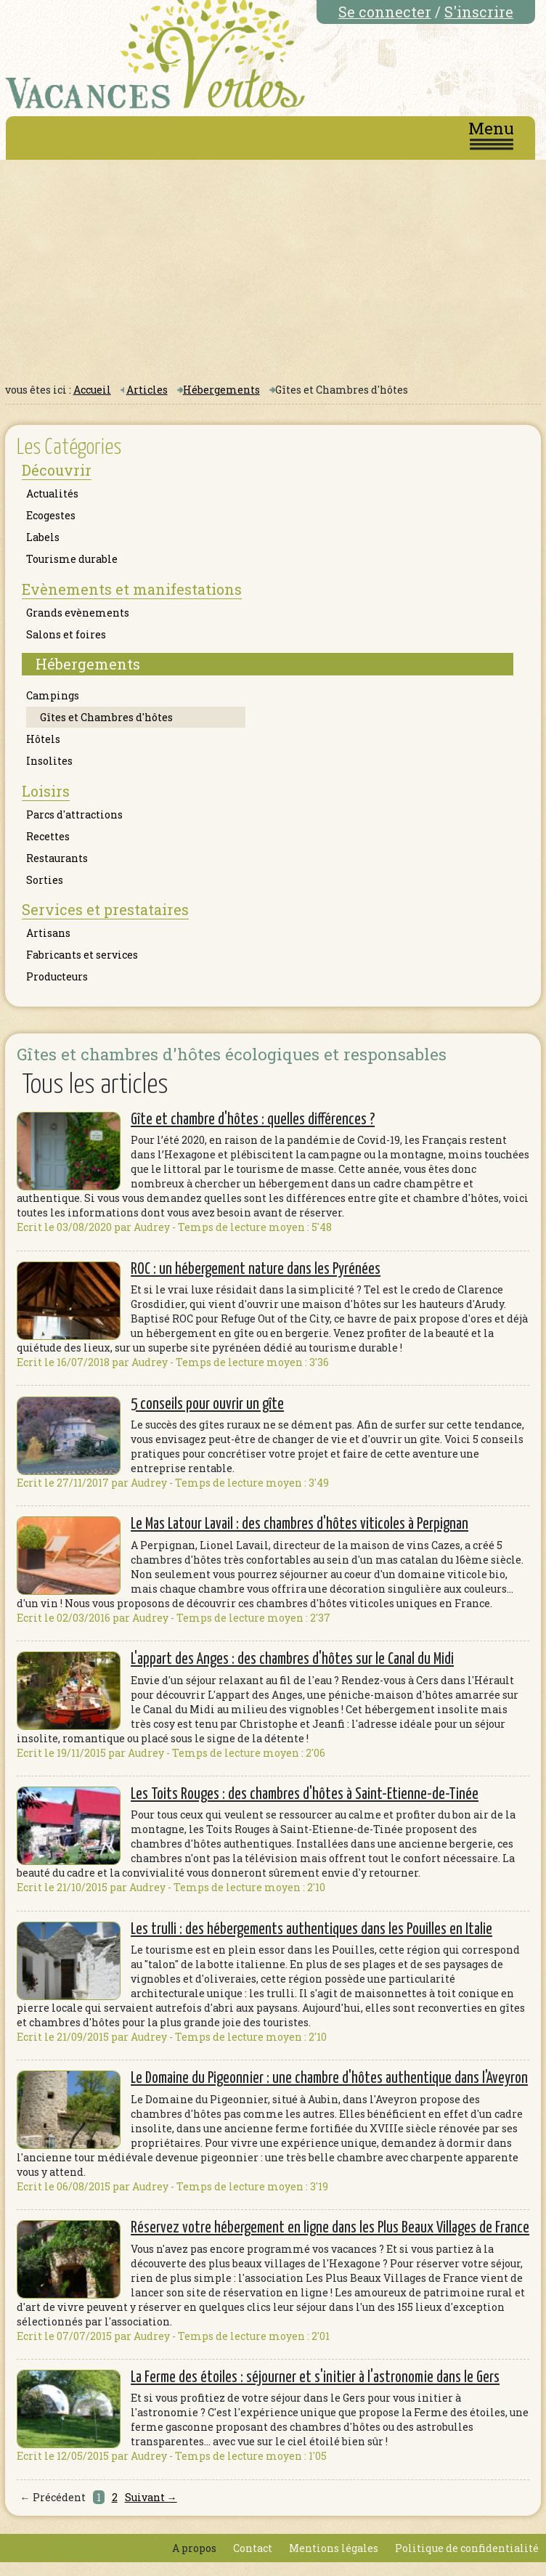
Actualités (52, 493)
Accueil (92, 390)
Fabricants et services (82, 955)
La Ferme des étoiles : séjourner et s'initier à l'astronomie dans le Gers (315, 2377)
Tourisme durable (72, 559)
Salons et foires (66, 634)
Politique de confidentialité (467, 2548)
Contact (252, 2548)
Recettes (48, 836)
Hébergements (221, 390)
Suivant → (151, 2497)
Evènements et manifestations (132, 589)
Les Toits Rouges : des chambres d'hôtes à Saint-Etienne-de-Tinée (304, 1794)
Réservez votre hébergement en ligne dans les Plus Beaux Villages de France (330, 2228)
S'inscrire (478, 11)
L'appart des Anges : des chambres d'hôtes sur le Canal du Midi (292, 1659)
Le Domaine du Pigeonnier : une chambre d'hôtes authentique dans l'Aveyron (329, 2078)
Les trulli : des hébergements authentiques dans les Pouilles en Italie (311, 1929)
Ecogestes (51, 515)
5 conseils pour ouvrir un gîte (207, 1404)
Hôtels (43, 739)
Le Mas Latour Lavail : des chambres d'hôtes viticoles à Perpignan (299, 1524)
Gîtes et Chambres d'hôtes (106, 717)
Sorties (44, 880)
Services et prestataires (105, 909)
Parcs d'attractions (74, 814)
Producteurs (57, 976)
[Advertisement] (273, 268)
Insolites (49, 761)
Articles (147, 390)
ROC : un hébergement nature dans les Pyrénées (255, 1269)
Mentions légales (333, 2548)
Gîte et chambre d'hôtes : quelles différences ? (253, 1120)
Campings (52, 695)
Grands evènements (77, 612)
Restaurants (57, 858)
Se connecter (384, 11)
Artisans (48, 933)
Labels (43, 537)
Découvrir (56, 469)
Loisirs (46, 790)
